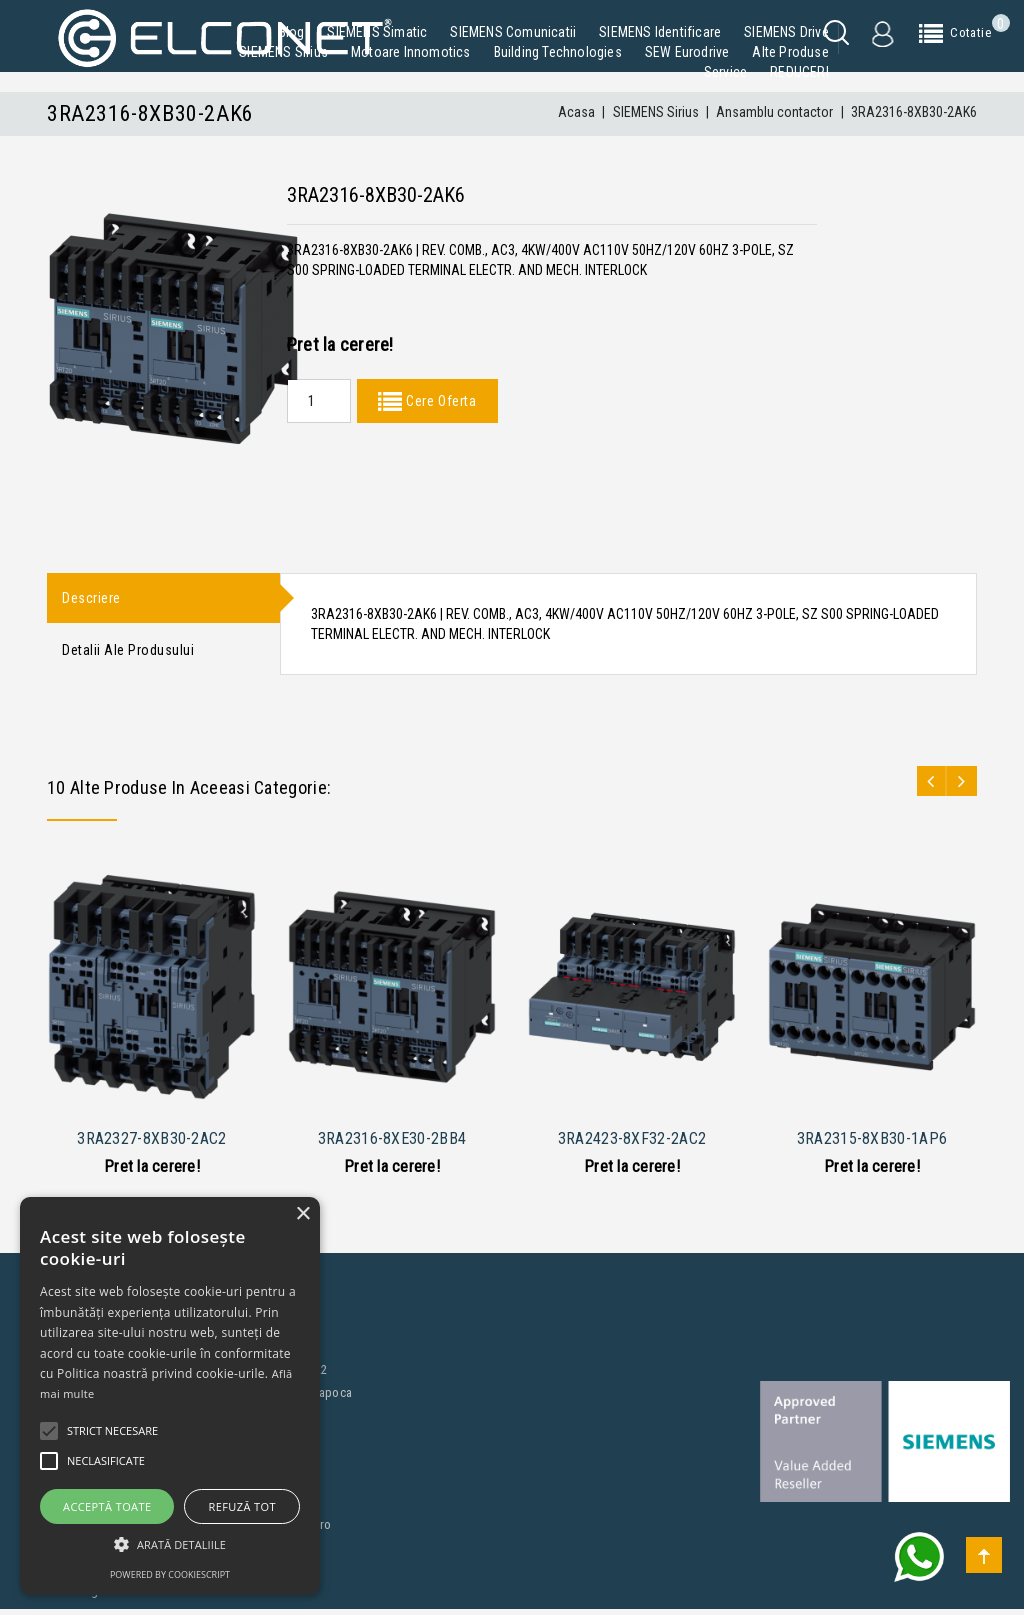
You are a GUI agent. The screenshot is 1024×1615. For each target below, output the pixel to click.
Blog (292, 32)
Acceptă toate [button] (107, 1506)
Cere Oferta (439, 401)
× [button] (302, 1214)
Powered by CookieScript (170, 1574)
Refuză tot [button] (242, 1506)
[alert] (170, 1396)
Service (725, 72)
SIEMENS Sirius (283, 52)
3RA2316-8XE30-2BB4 (392, 1143)
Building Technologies (558, 52)
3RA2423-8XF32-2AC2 (632, 1143)
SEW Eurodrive (687, 52)
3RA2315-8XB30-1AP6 (872, 1143)
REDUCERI (799, 72)
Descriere (91, 599)
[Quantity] (319, 401)
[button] (170, 1544)
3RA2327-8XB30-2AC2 (151, 1143)
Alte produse (790, 52)
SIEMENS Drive (786, 32)
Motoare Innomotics (411, 52)
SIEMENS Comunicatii (513, 32)
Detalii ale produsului (128, 654)
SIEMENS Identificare (660, 32)
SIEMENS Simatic (377, 32)
